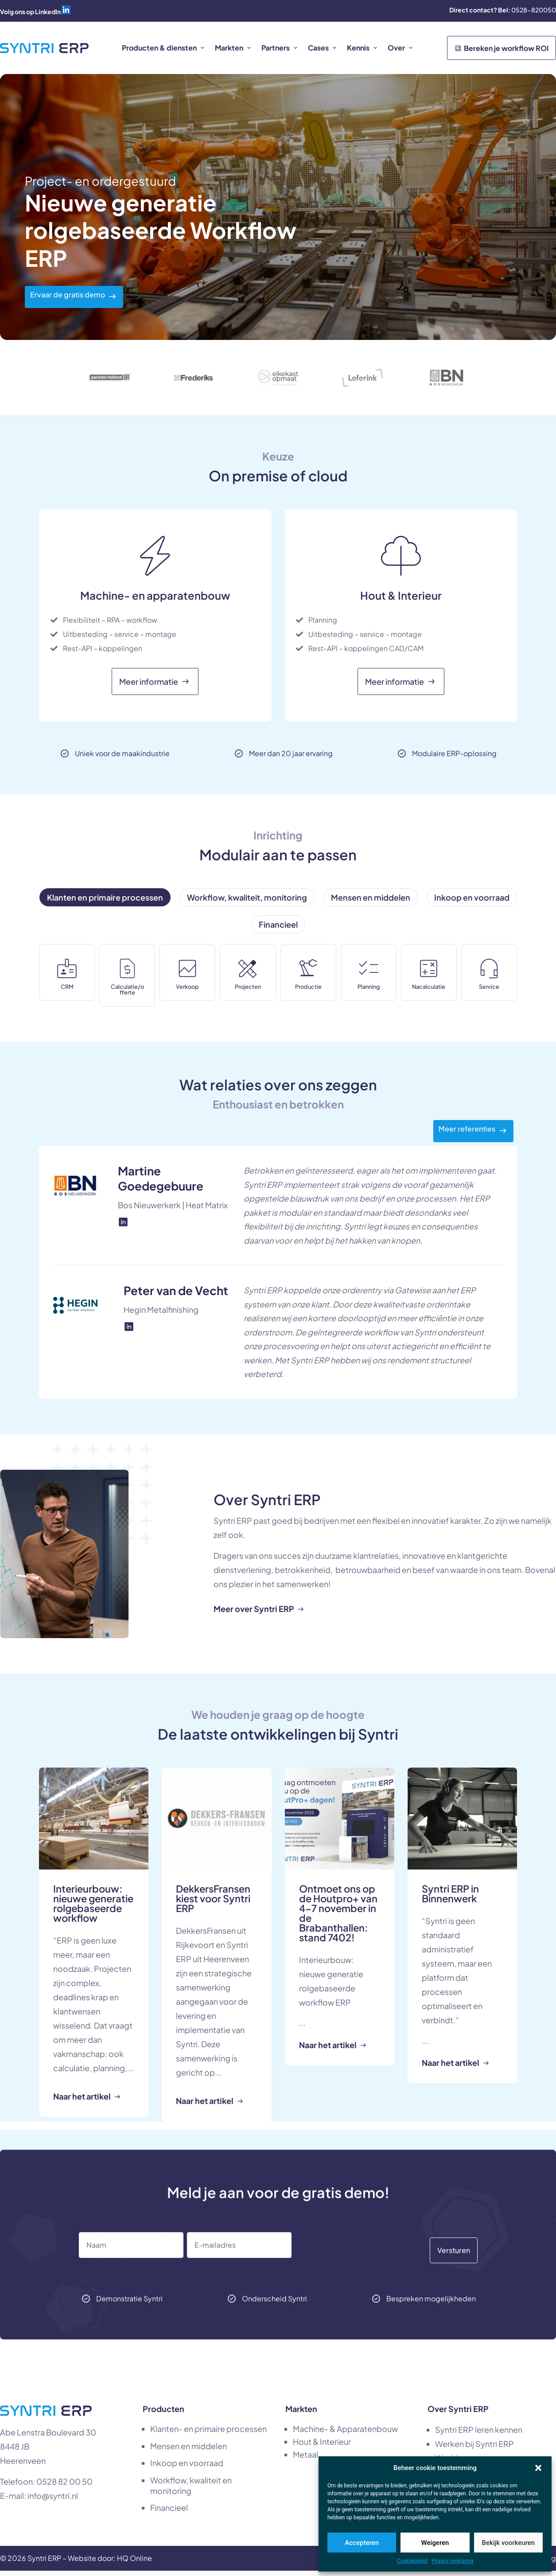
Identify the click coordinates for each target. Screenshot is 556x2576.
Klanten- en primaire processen (208, 2434)
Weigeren (435, 2543)
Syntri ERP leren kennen (478, 2435)
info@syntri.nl (52, 2501)
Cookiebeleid (412, 2561)
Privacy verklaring (453, 2561)
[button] (538, 2467)
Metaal (305, 2460)
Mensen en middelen (188, 2451)
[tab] (105, 897)
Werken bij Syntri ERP (474, 2449)
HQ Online (134, 2563)
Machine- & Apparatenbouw (345, 2434)
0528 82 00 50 (64, 2487)
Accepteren (362, 2543)
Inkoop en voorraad (186, 2468)
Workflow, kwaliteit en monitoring (191, 2490)
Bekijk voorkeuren (508, 2543)
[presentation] (373, 2277)
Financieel (169, 2513)
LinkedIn (48, 12)
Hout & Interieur (322, 2447)
